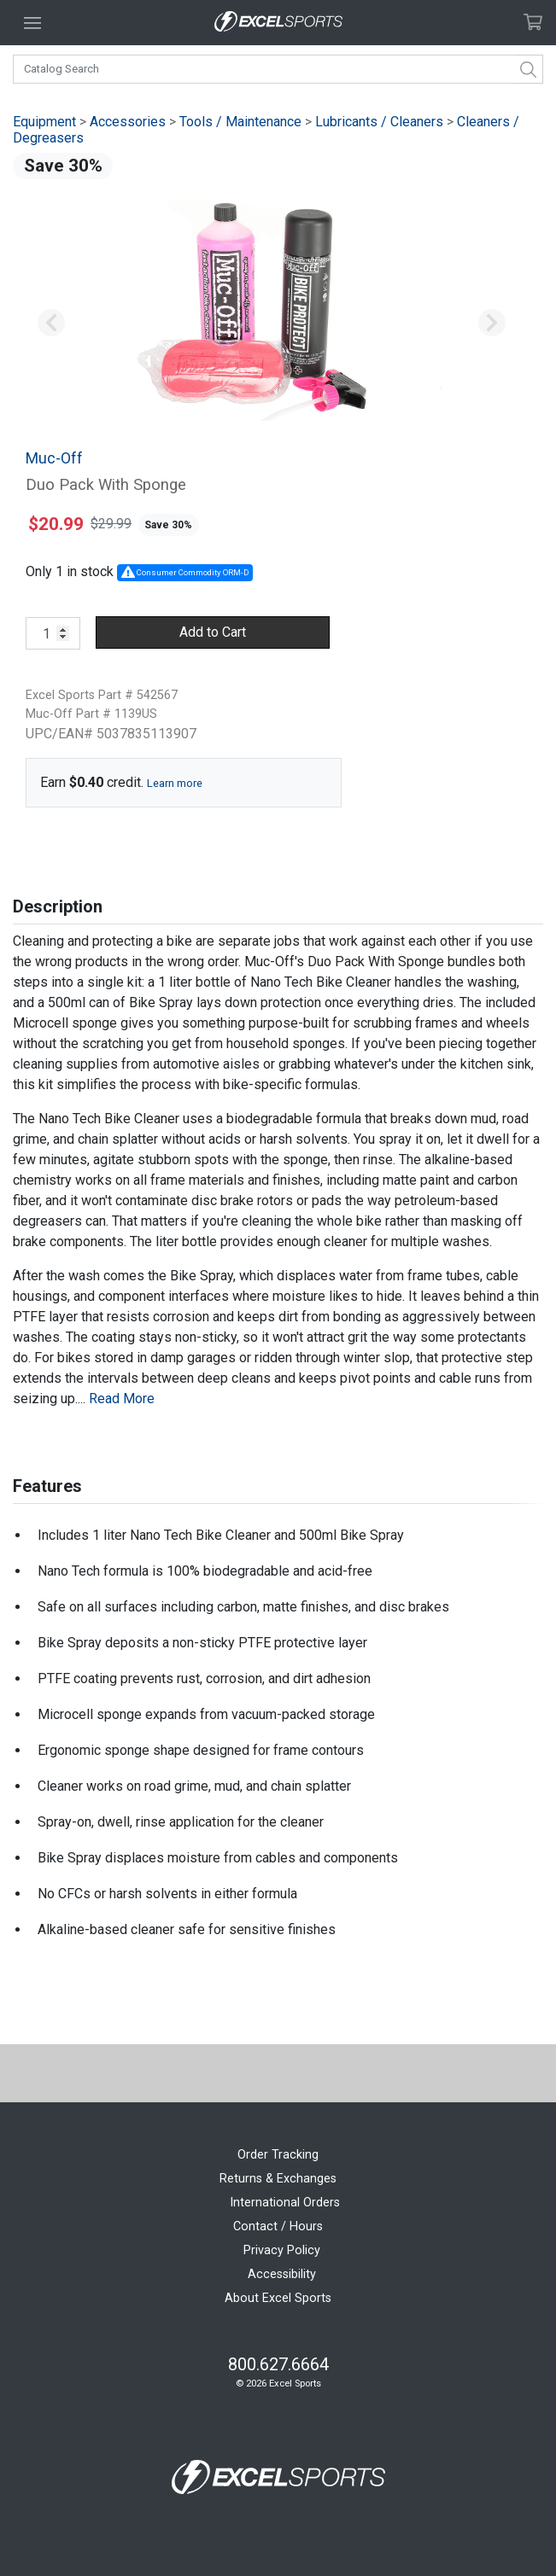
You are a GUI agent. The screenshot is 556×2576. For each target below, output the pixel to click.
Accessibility (282, 2274)
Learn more (174, 783)
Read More (122, 1398)
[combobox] (278, 69)
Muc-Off (54, 458)
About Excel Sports (278, 2298)
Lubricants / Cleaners (379, 122)
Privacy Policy (281, 2250)
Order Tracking (278, 2155)
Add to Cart (212, 632)
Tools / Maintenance (240, 122)
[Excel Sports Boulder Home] (278, 22)
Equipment (44, 122)
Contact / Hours (278, 2226)
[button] (52, 323)
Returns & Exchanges (278, 2178)
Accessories (128, 122)
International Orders (285, 2202)
